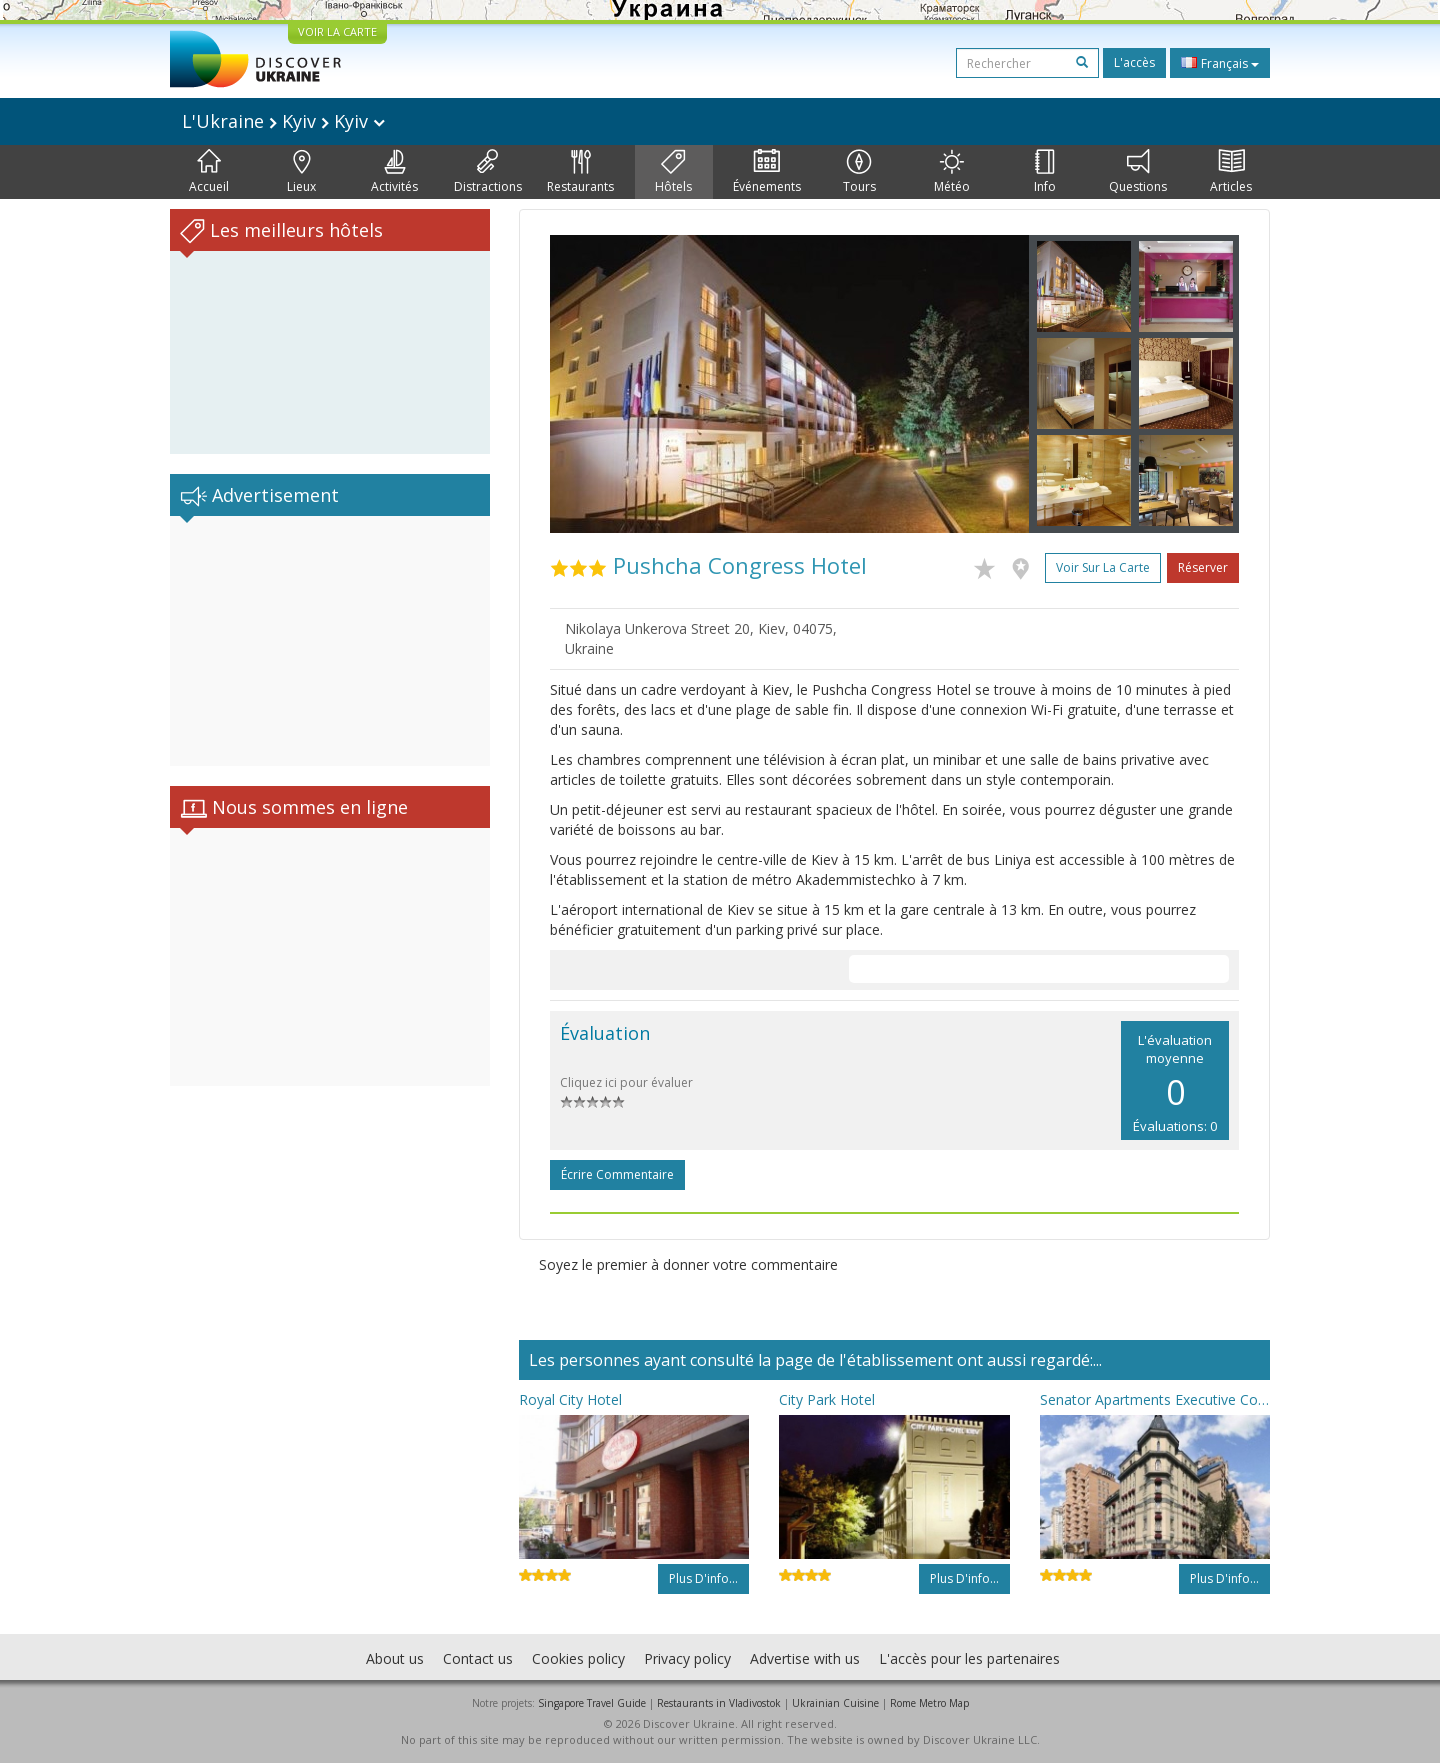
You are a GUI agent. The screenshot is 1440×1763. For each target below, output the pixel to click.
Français (1220, 63)
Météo (952, 172)
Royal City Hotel (570, 1399)
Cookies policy (578, 1658)
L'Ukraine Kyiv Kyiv (283, 121)
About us (395, 1658)
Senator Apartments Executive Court (1155, 1399)
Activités (394, 172)
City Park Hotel (827, 1399)
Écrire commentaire (617, 1174)
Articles (1231, 172)
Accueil (209, 172)
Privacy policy (687, 1658)
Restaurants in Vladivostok (719, 1703)
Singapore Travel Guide (592, 1703)
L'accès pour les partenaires (969, 1658)
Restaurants (580, 172)
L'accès (1134, 62)
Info (1045, 172)
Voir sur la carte (1103, 567)
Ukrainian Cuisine (835, 1703)
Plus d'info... (703, 1578)
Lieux (301, 172)
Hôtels (673, 172)
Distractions (488, 172)
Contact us (478, 1658)
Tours (859, 172)
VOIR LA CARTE (337, 31)
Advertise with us (805, 1658)
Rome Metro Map (929, 1703)
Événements (767, 172)
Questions (1138, 172)
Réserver (1203, 567)
